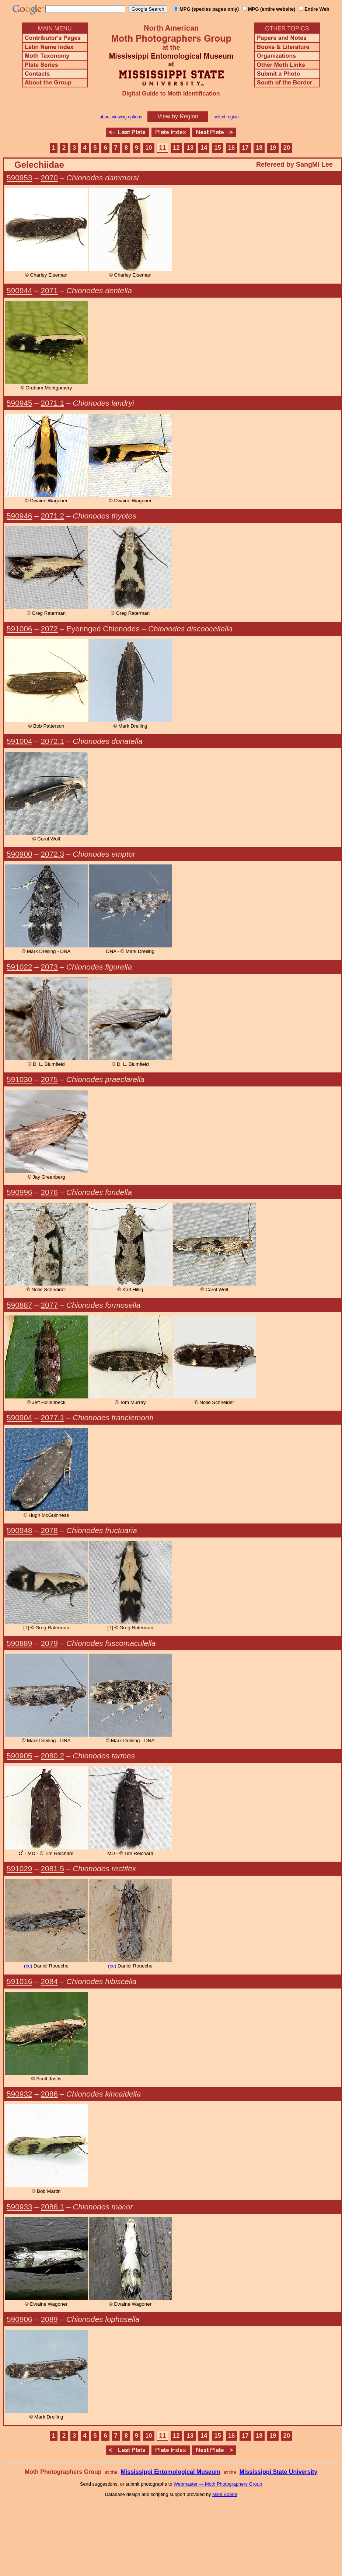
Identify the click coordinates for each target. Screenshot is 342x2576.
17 (245, 147)
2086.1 (52, 2206)
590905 (19, 1755)
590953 (19, 177)
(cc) (28, 1966)
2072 (49, 628)
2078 (49, 1530)
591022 (19, 967)
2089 (49, 2319)
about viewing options (121, 116)
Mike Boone (224, 2494)
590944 (19, 290)
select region (226, 116)
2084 (49, 1981)
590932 (19, 2094)
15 (217, 147)
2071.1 (52, 403)
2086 (49, 2094)
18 (259, 147)
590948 (19, 1530)
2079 (49, 1643)
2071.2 (52, 516)
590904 (19, 1417)
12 (176, 147)
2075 (49, 1079)
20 (286, 147)
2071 (49, 290)
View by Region (177, 116)
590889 (19, 1643)
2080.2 (52, 1755)
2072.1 (52, 741)
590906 (19, 2319)
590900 (19, 854)
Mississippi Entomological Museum (170, 2472)
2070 (49, 177)
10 (148, 147)
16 (231, 147)
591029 (19, 1868)
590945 (19, 403)
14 (203, 147)
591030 (19, 1079)
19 (272, 147)
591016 (19, 1981)
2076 (49, 1192)
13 (189, 147)
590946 (19, 516)
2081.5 (52, 1868)
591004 (19, 741)
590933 (19, 2206)
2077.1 (52, 1417)
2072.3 (52, 854)
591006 (19, 628)
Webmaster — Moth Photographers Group (218, 2484)
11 (162, 147)
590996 (19, 1192)
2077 (49, 1305)
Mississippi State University (279, 2472)
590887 (19, 1305)
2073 (49, 967)
